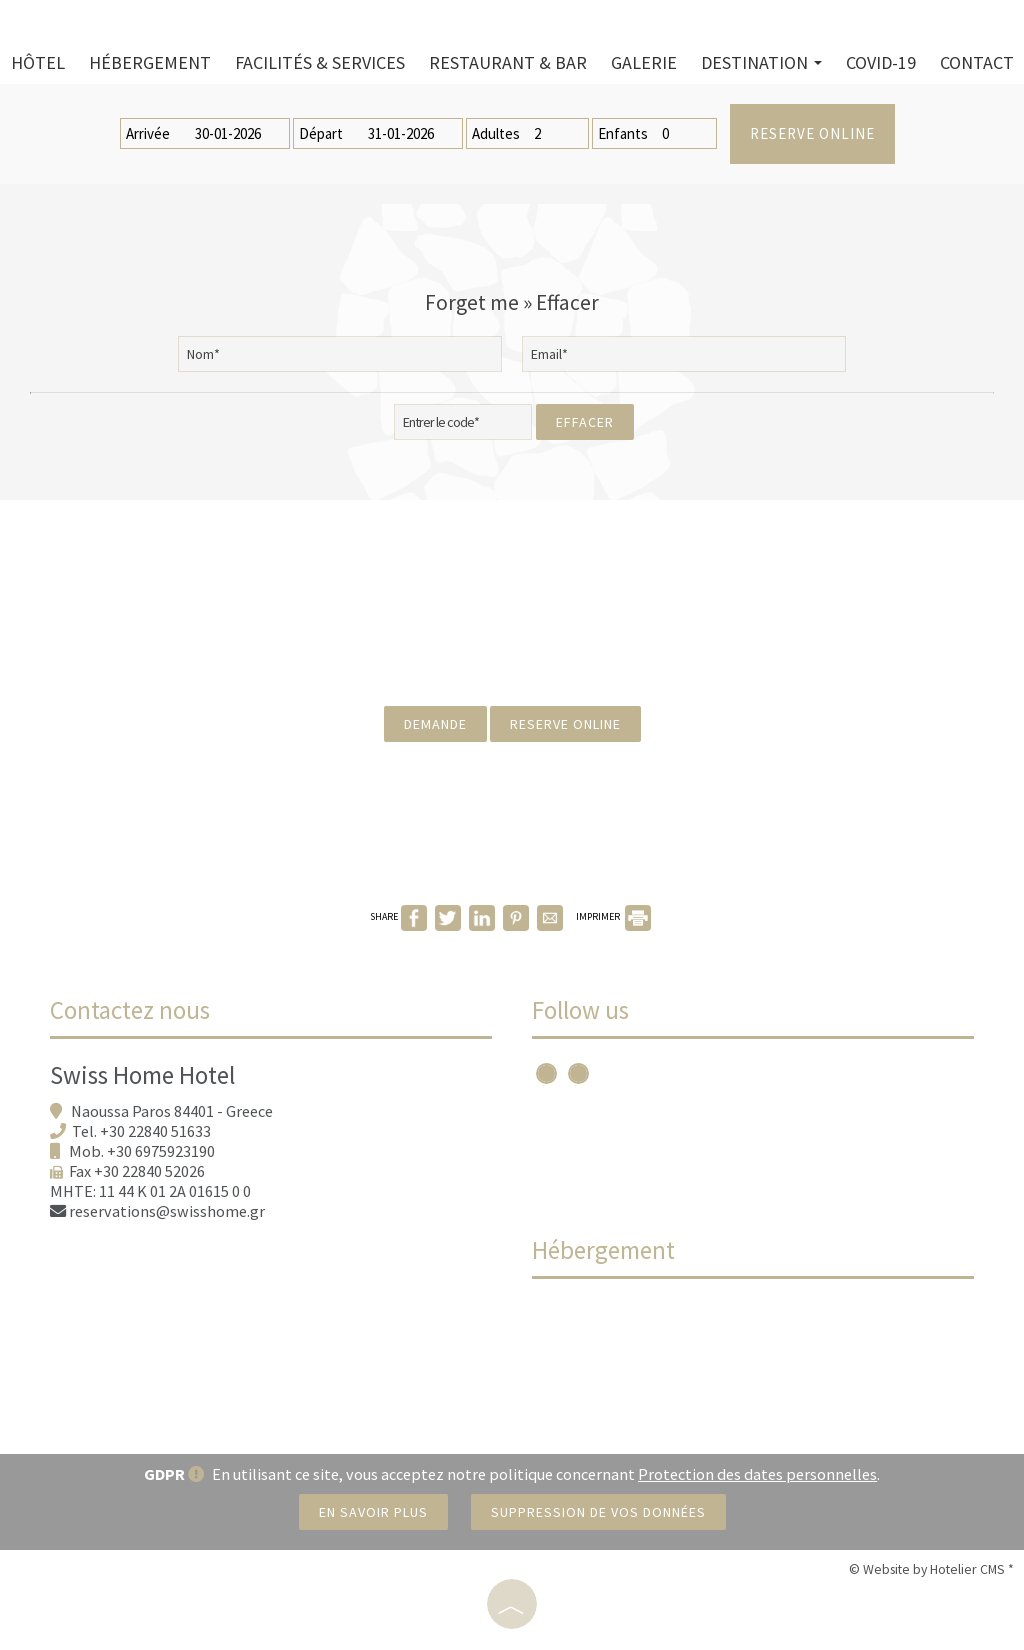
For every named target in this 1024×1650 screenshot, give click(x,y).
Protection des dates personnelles (757, 1474)
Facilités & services (320, 62)
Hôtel (38, 62)
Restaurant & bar (508, 62)
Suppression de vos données (598, 1512)
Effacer (585, 422)
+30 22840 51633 (155, 1131)
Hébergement (150, 62)
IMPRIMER (613, 916)
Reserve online (812, 133)
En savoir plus (373, 1512)
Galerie (644, 62)
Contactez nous (130, 1010)
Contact (977, 62)
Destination (761, 62)
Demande (435, 724)
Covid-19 (881, 62)
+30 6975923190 (161, 1151)
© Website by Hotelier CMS (928, 1569)
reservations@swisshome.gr (167, 1211)
